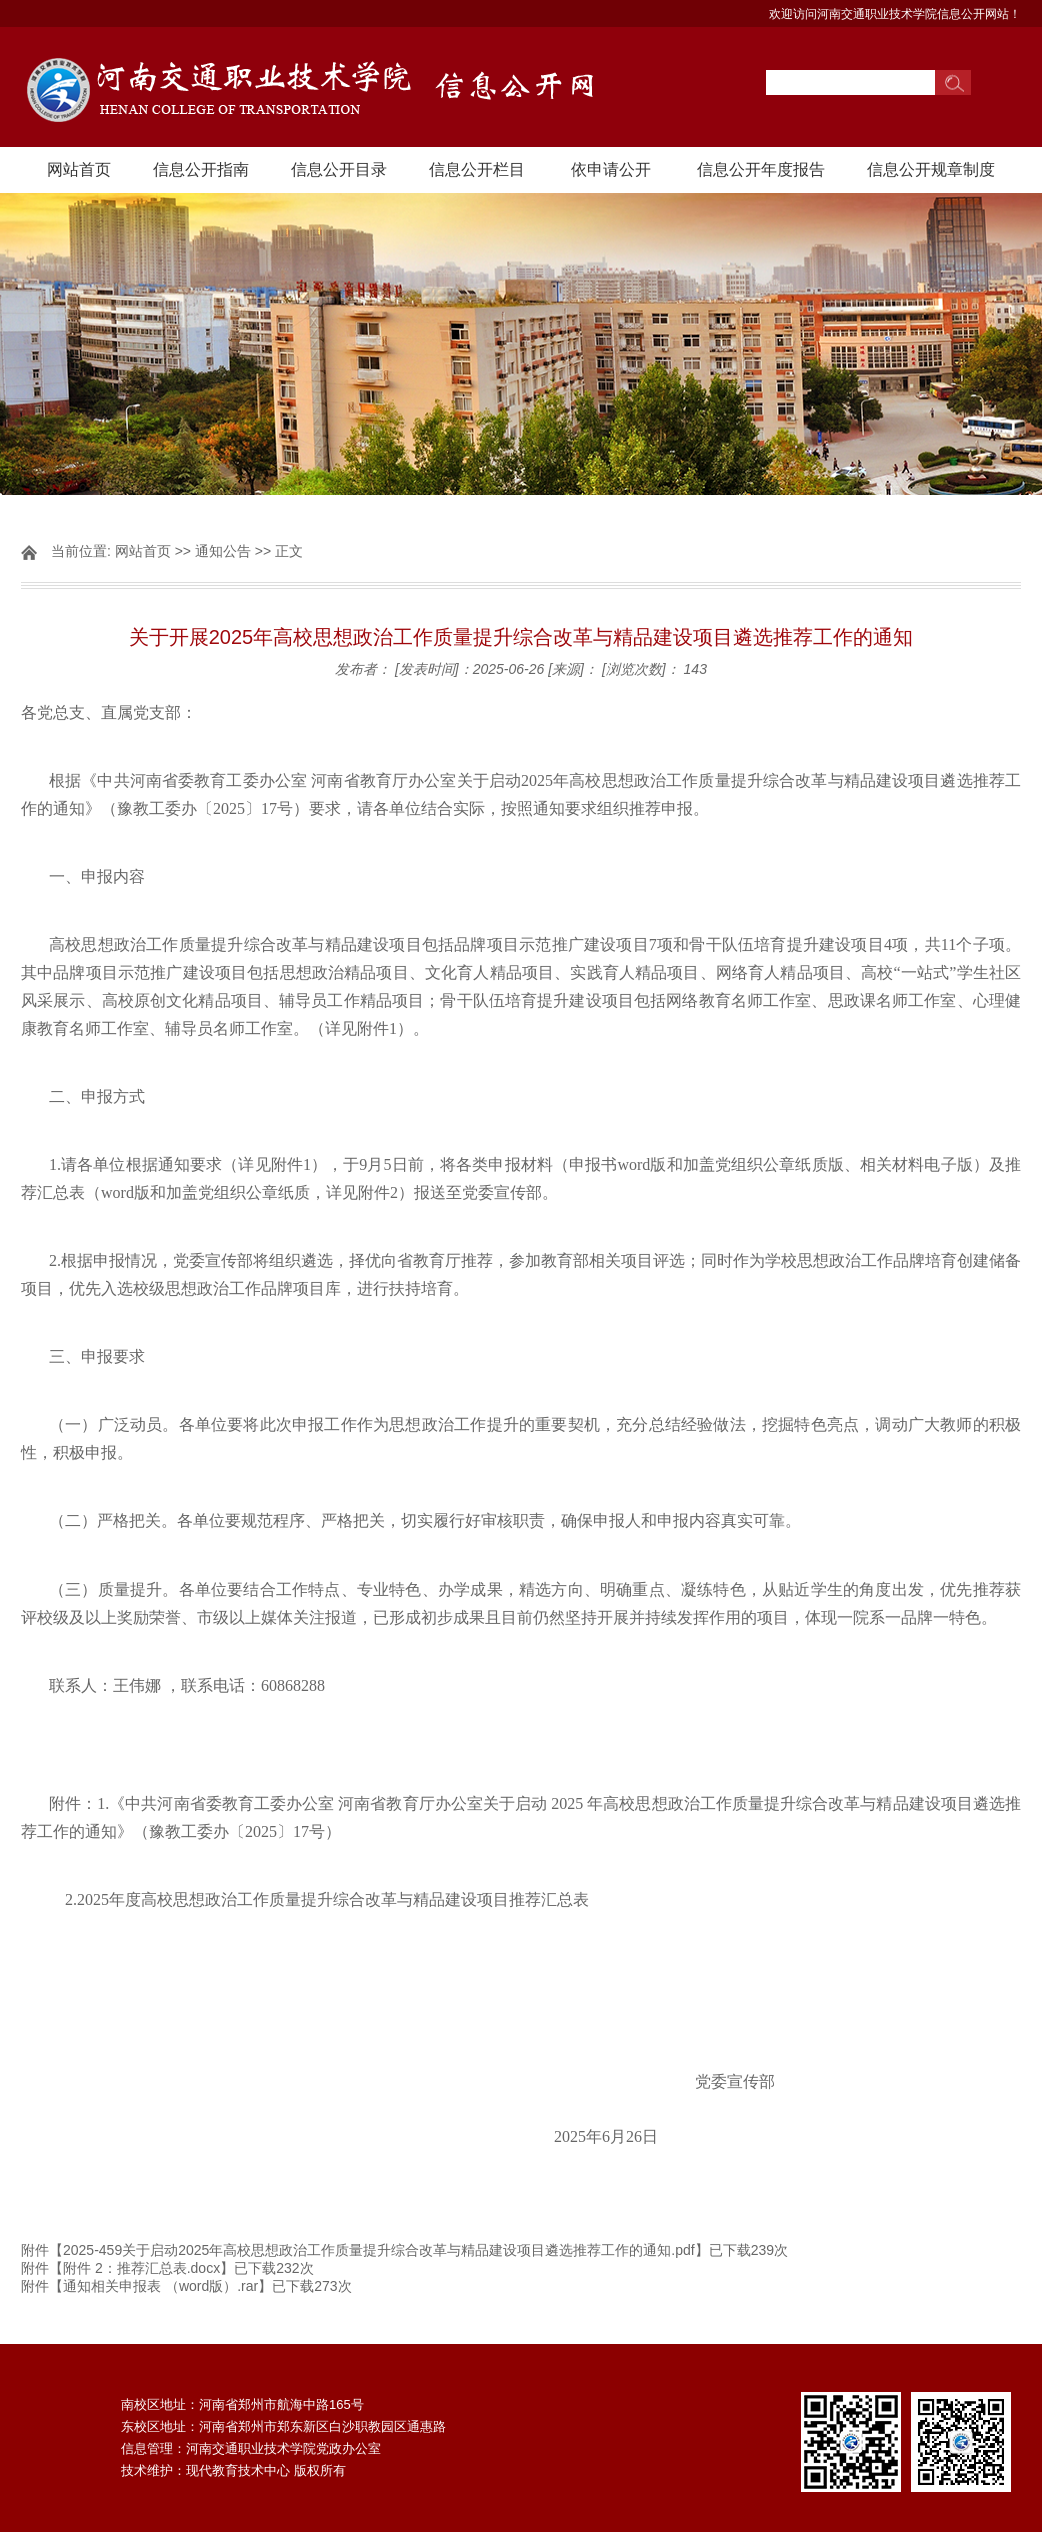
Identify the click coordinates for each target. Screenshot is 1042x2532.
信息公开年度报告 (761, 169)
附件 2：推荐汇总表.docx (141, 2268)
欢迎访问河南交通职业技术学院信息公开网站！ (895, 14)
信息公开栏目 (477, 169)
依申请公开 (611, 169)
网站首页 (79, 169)
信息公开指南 (201, 169)
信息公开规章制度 (931, 169)
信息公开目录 (339, 169)
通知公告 (223, 551)
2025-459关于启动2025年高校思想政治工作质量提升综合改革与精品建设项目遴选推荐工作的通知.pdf (379, 2250)
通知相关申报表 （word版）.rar (160, 2286)
